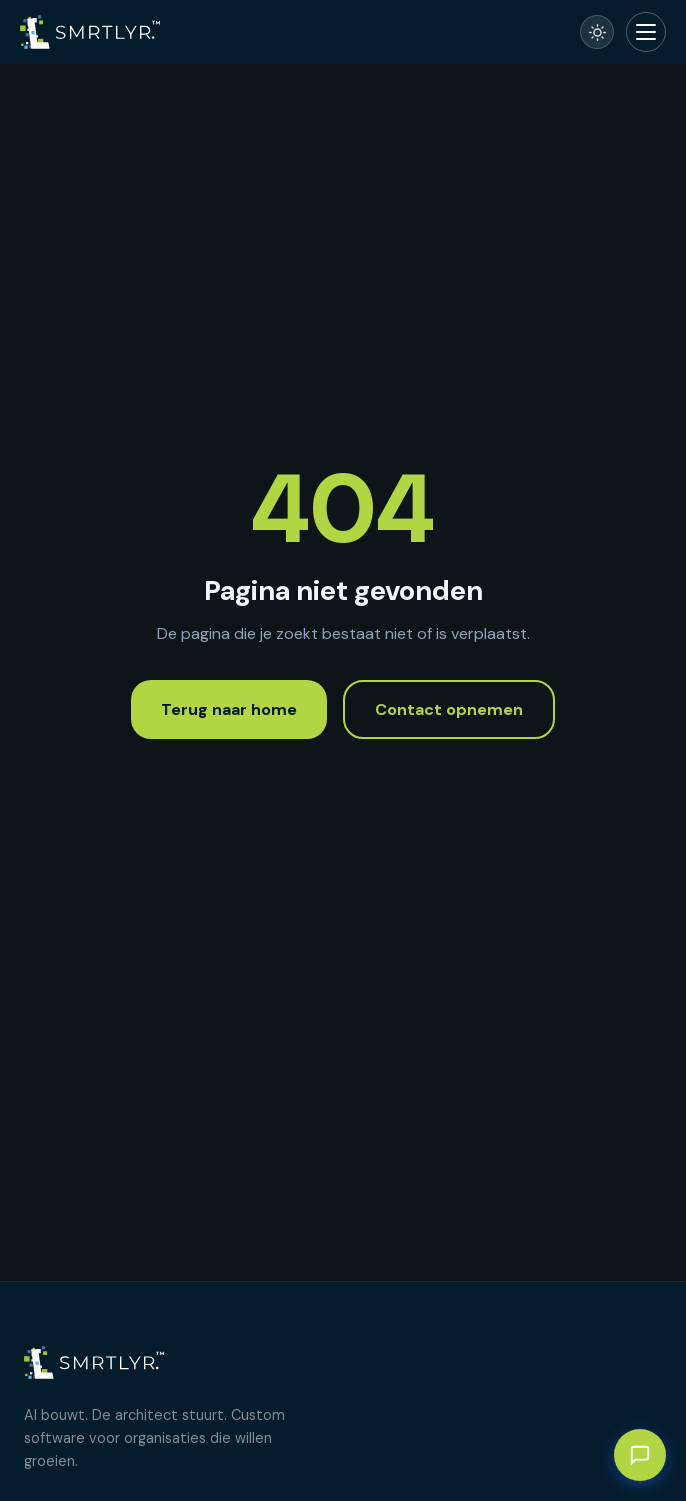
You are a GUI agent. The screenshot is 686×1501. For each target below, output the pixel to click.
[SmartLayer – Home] (90, 32)
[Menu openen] (646, 32)
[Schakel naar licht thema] (597, 32)
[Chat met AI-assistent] (640, 1455)
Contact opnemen (449, 709)
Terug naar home (229, 709)
